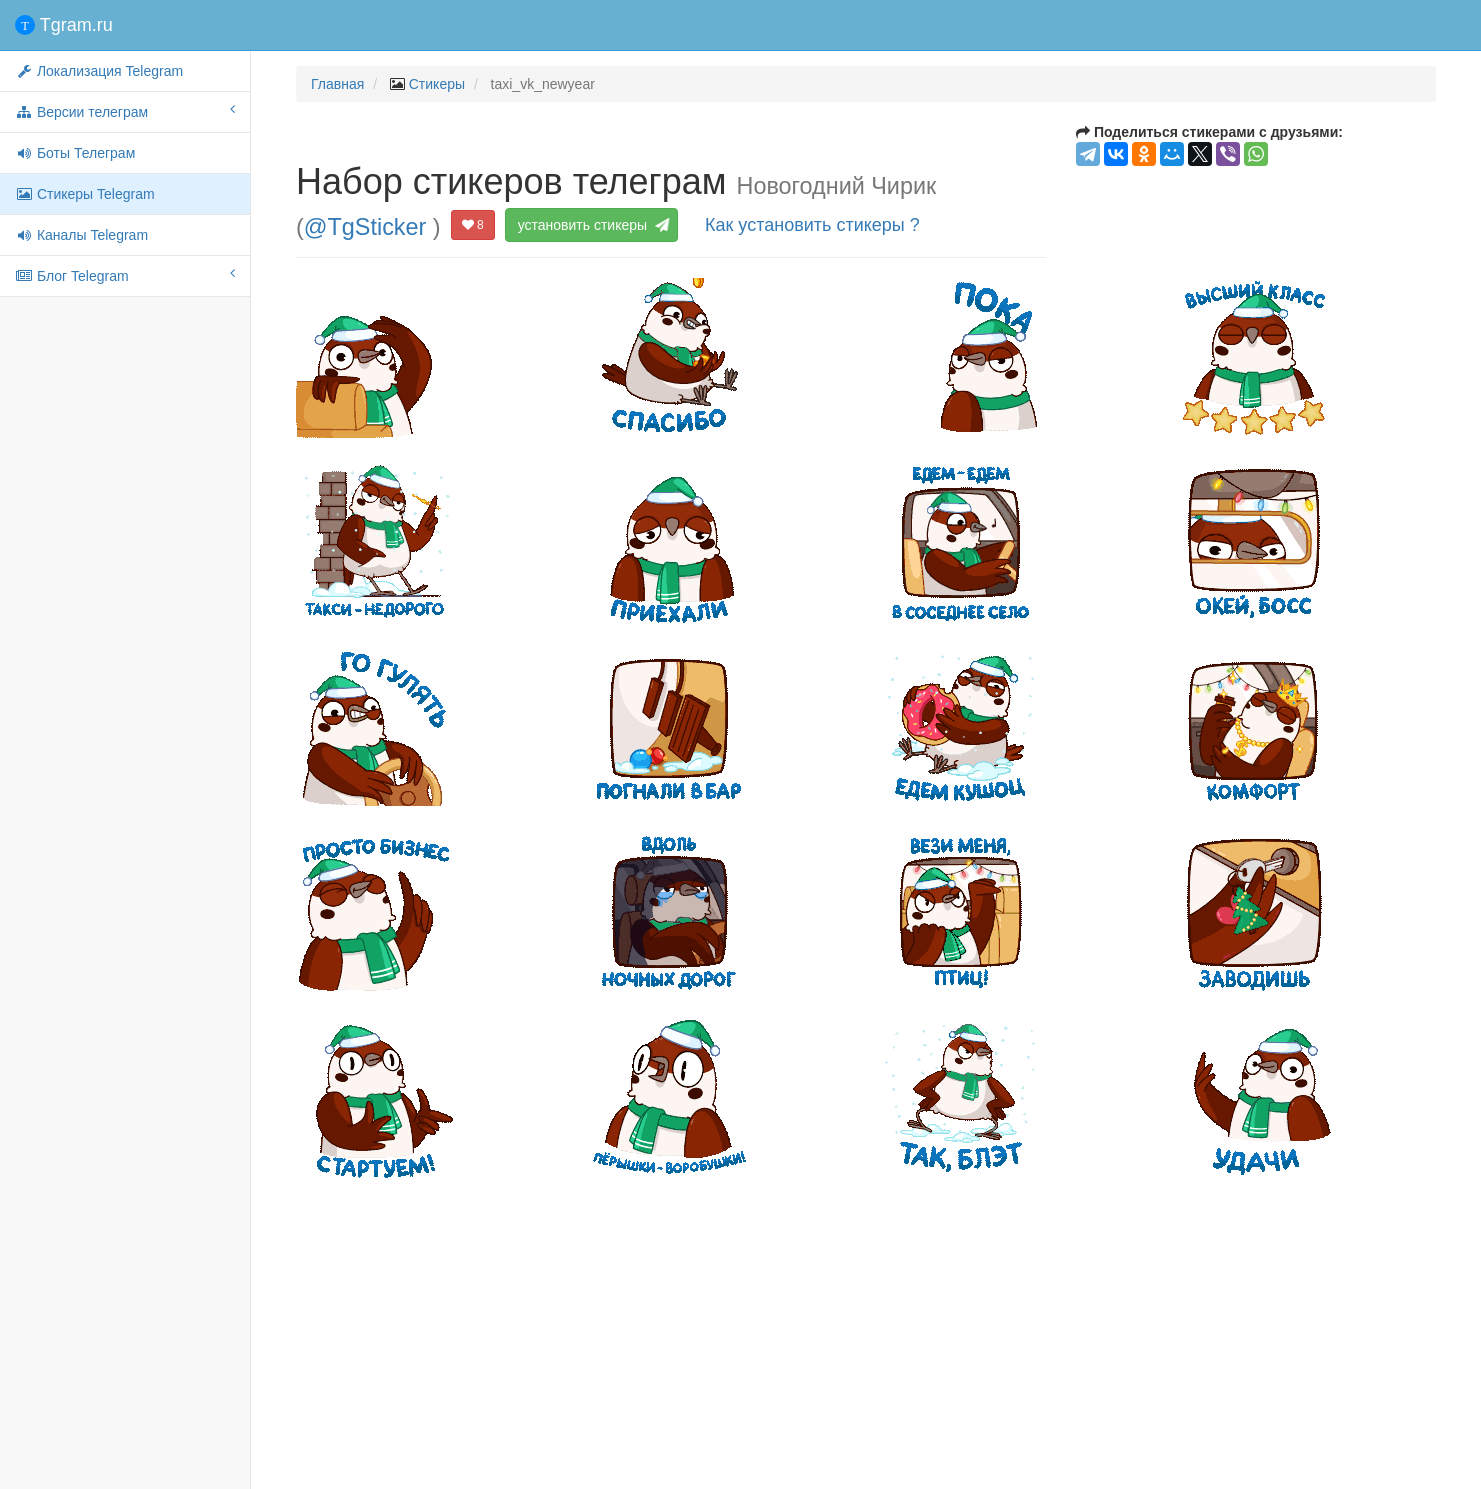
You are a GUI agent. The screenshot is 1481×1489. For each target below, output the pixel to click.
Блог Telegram (125, 275)
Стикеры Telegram (85, 194)
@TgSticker (365, 226)
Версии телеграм (125, 111)
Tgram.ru (64, 25)
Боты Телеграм (75, 153)
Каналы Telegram (81, 235)
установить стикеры (591, 225)
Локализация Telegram (99, 71)
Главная (337, 84)
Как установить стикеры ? (812, 225)
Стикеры (437, 84)
